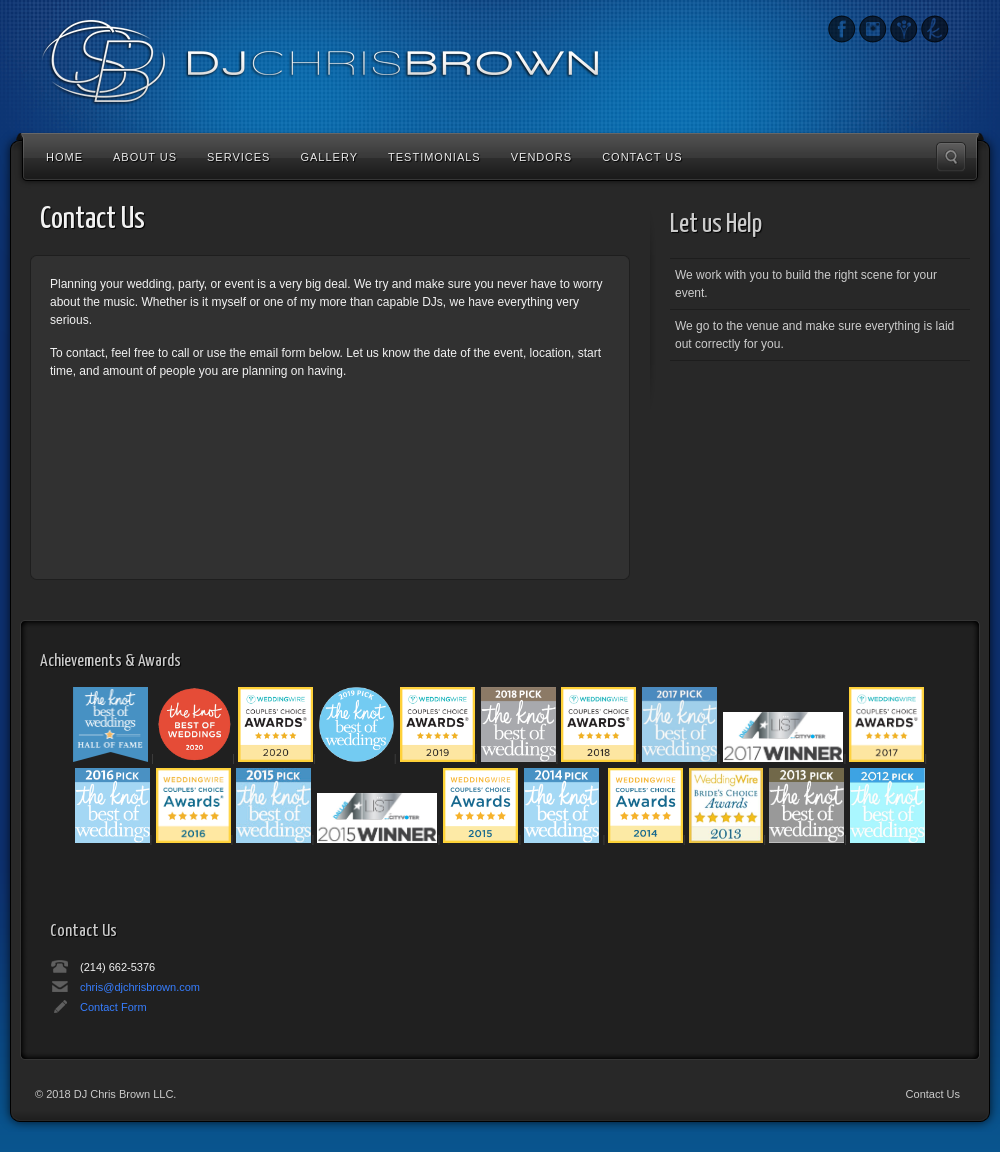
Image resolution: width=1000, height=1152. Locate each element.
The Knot (934, 29)
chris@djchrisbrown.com (140, 987)
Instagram (841, 29)
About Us (145, 157)
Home (64, 157)
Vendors (541, 157)
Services (238, 157)
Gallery (329, 157)
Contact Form (113, 1007)
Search (951, 157)
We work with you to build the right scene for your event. (806, 284)
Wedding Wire (903, 29)
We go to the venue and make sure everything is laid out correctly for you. (814, 335)
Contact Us (642, 157)
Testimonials (434, 157)
